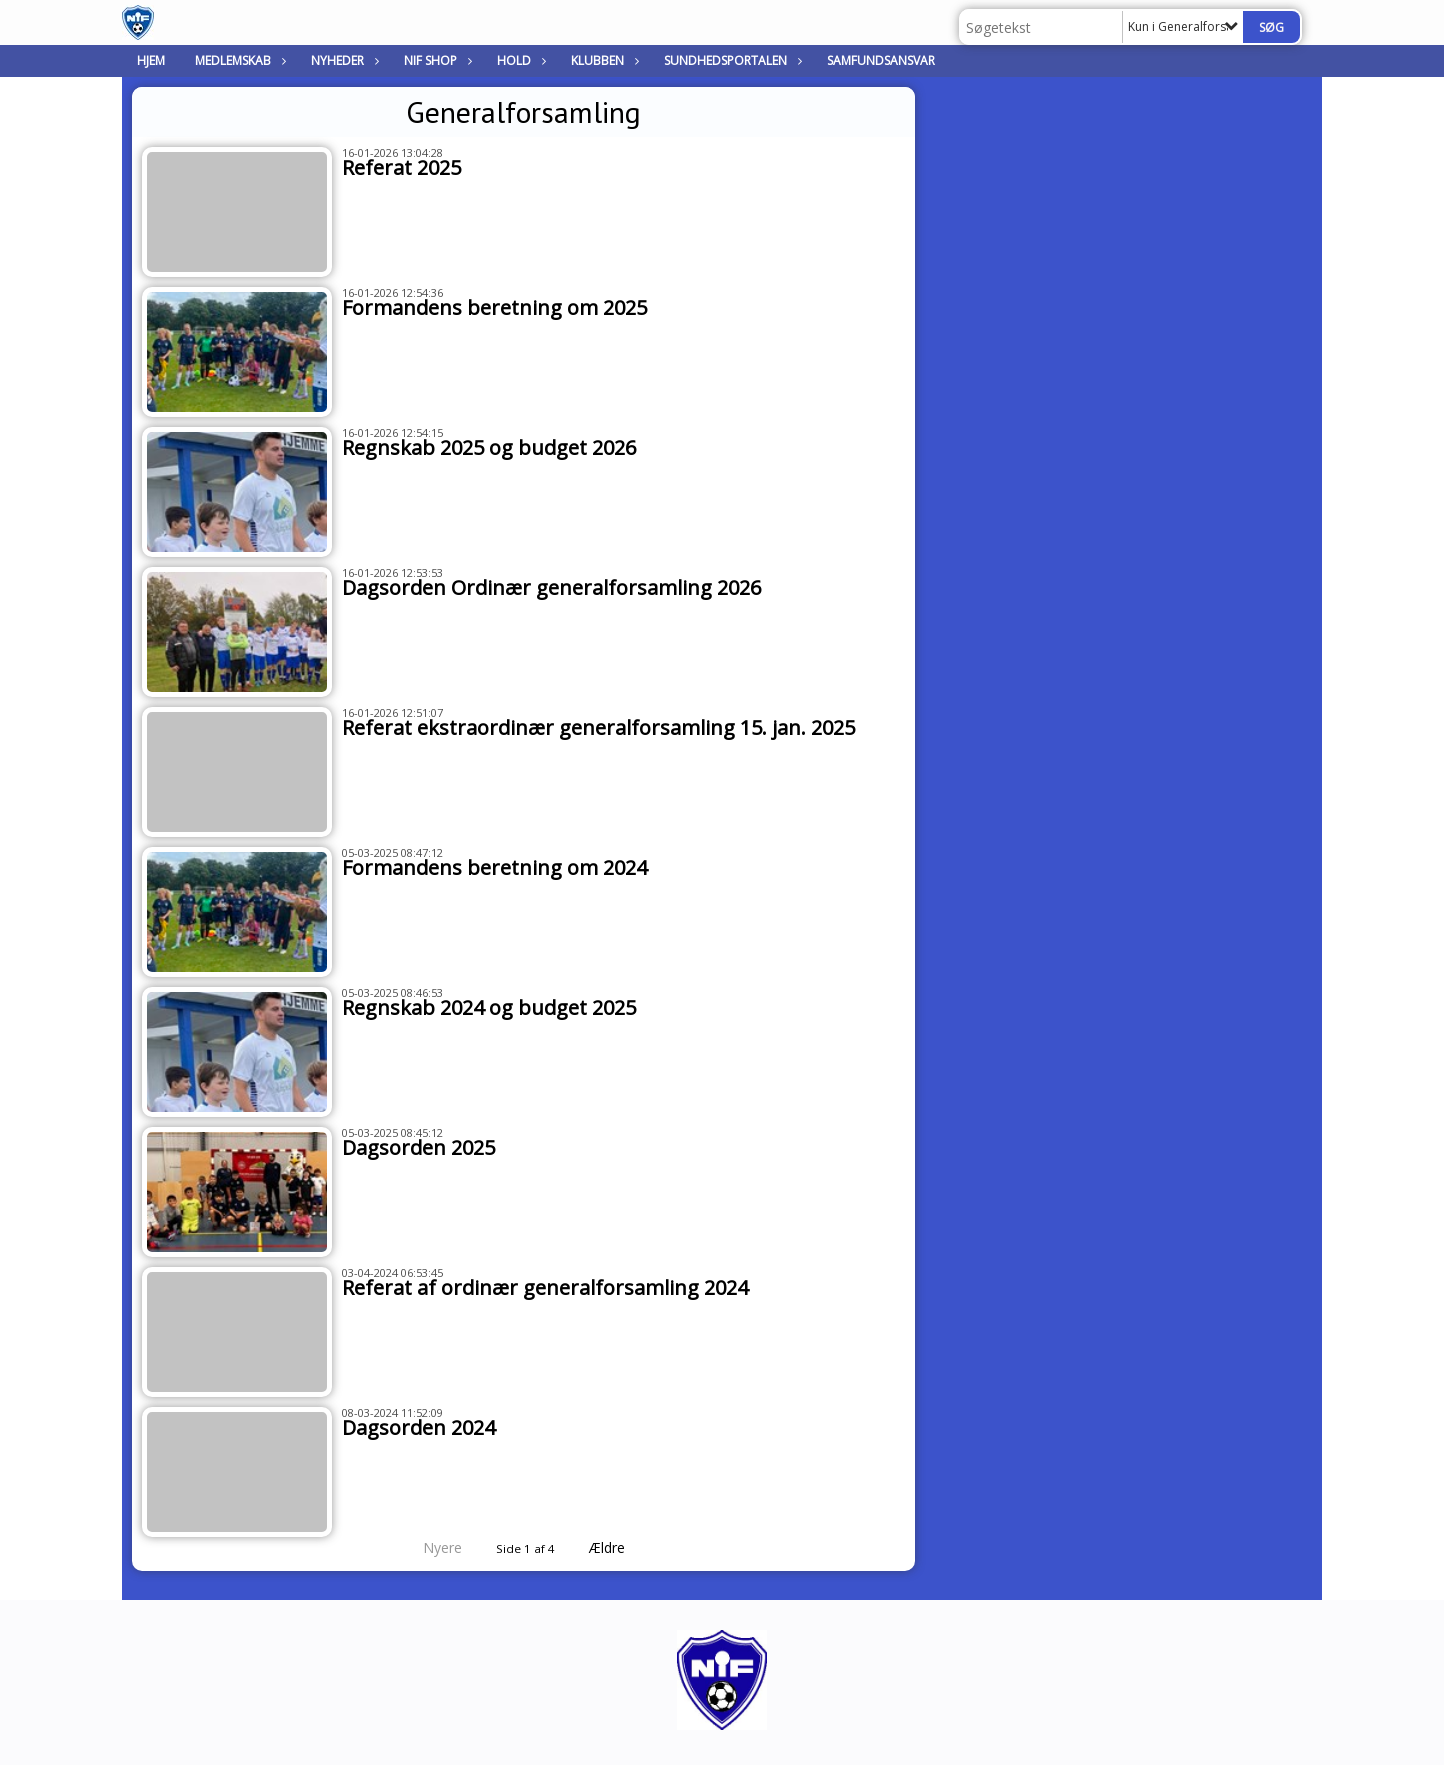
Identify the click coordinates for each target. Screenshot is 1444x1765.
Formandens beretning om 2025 (494, 307)
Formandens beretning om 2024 (494, 867)
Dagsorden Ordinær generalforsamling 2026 (551, 587)
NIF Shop (435, 60)
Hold (519, 60)
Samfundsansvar (881, 60)
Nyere (430, 1547)
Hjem (151, 60)
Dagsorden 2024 (418, 1427)
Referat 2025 (401, 167)
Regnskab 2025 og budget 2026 (489, 447)
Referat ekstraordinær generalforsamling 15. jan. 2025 (598, 727)
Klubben (602, 60)
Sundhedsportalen (730, 60)
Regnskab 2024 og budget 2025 (489, 1007)
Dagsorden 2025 (418, 1147)
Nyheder (342, 60)
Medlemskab (238, 60)
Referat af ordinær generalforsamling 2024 (545, 1287)
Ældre (621, 1547)
